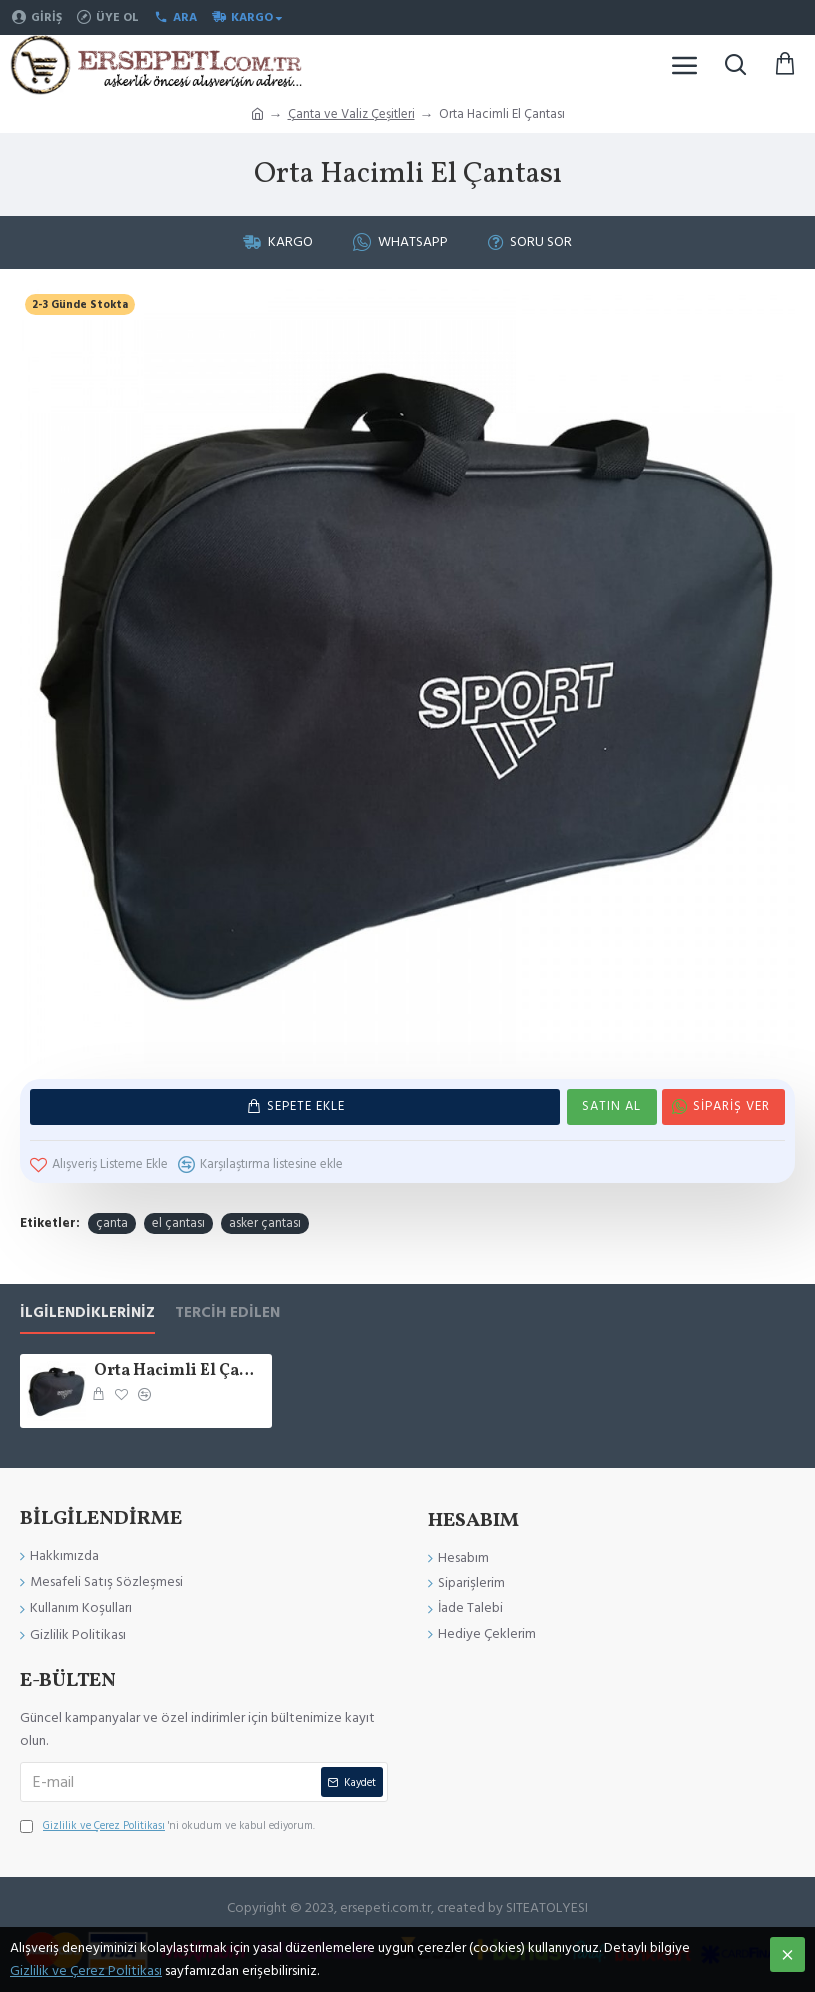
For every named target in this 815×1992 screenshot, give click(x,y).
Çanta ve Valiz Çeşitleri (351, 114)
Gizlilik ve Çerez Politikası (86, 1971)
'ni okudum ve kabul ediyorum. (167, 1826)
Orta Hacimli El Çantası (179, 1371)
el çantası (178, 1223)
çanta (112, 1223)
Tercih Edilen (227, 1313)
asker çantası (265, 1223)
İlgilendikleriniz (87, 1313)
